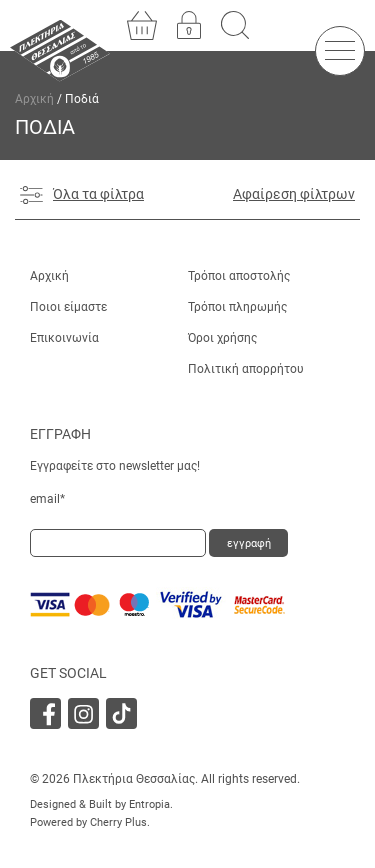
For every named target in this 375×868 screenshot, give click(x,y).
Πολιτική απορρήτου (246, 369)
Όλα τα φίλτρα (82, 195)
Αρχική (34, 99)
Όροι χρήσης (222, 338)
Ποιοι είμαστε (68, 307)
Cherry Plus (118, 822)
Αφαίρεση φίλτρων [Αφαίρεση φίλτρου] (294, 194)
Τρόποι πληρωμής (237, 307)
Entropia (149, 804)
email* (47, 499)
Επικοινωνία (64, 338)
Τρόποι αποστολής (239, 276)
